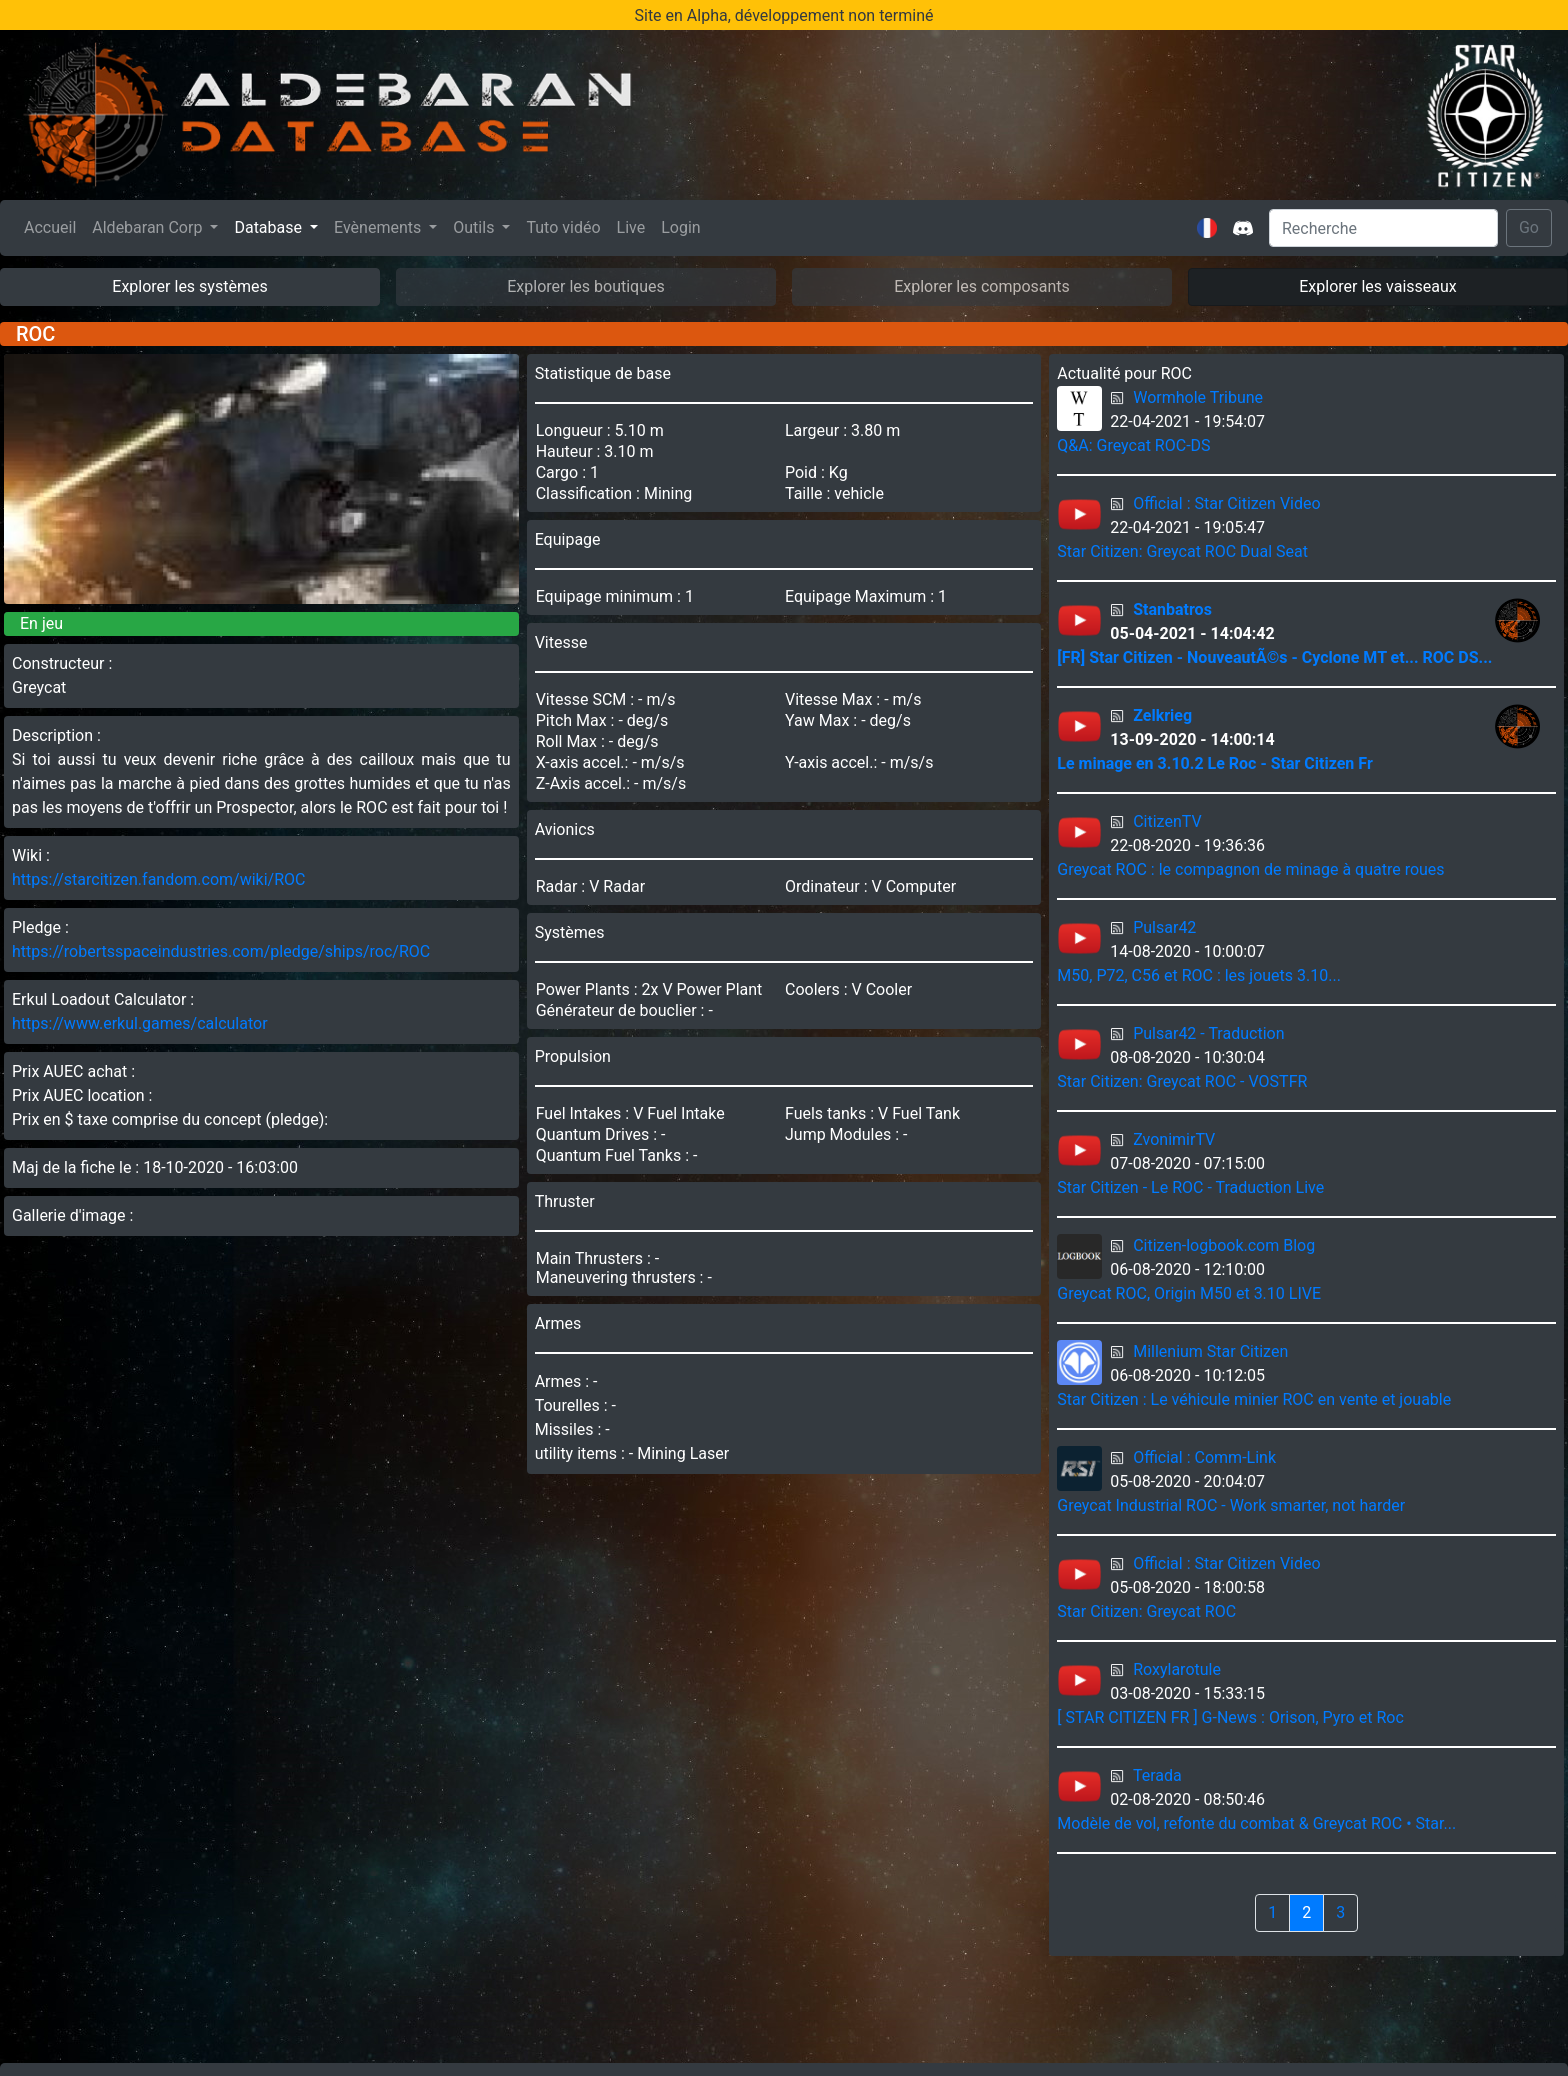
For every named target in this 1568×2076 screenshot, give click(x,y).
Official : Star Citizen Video (1226, 503)
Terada (1157, 1775)
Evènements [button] (379, 227)
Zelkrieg (1162, 715)
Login (680, 227)
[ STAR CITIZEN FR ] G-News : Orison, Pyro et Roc (1230, 1717)
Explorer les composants (982, 286)
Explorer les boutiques (586, 286)
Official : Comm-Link (1204, 1457)
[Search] (1383, 228)
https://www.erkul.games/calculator (140, 1023)
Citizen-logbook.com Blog (1224, 1245)
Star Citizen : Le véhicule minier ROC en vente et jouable (1254, 1399)
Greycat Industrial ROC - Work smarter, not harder (1231, 1505)
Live (631, 227)
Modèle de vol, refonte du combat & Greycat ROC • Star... (1256, 1823)
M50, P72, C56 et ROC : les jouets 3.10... (1199, 975)
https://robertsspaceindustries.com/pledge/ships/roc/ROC (221, 951)
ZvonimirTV (1174, 1139)
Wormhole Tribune (1198, 397)
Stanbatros (1172, 609)
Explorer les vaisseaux (1377, 286)
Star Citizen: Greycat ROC (1146, 1611)
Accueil (54, 226)
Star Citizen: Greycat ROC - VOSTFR (1182, 1081)
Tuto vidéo (563, 227)
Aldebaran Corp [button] (149, 227)
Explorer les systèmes (189, 286)
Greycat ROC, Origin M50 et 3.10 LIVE (1189, 1293)
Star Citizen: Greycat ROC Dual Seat (1182, 551)
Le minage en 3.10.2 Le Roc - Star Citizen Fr (1214, 763)
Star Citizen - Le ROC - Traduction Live (1190, 1187)
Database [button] (270, 227)
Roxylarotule (1177, 1669)
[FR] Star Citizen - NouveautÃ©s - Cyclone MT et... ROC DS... (1274, 657)
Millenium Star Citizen (1210, 1351)
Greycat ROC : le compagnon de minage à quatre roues (1250, 869)
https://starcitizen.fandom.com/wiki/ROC (159, 879)
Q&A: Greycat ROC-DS (1133, 445)
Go (1529, 227)
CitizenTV (1167, 821)
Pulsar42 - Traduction (1208, 1033)
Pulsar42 (1164, 927)
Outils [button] (475, 227)
